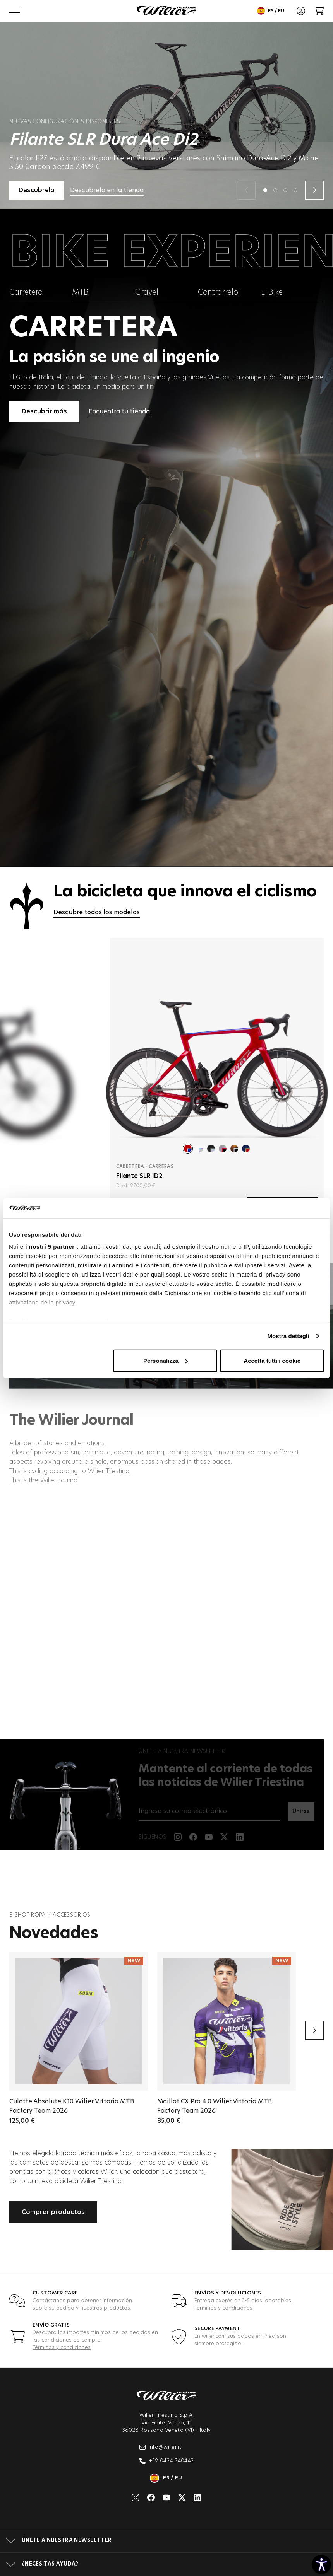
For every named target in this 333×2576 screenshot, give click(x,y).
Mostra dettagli (288, 1336)
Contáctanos (49, 2300)
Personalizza (165, 1360)
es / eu (270, 11)
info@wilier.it (160, 2447)
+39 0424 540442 (166, 2461)
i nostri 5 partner (49, 1246)
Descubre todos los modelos (96, 912)
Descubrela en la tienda (107, 190)
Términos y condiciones (223, 2308)
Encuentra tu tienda (119, 411)
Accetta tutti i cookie (272, 1360)
